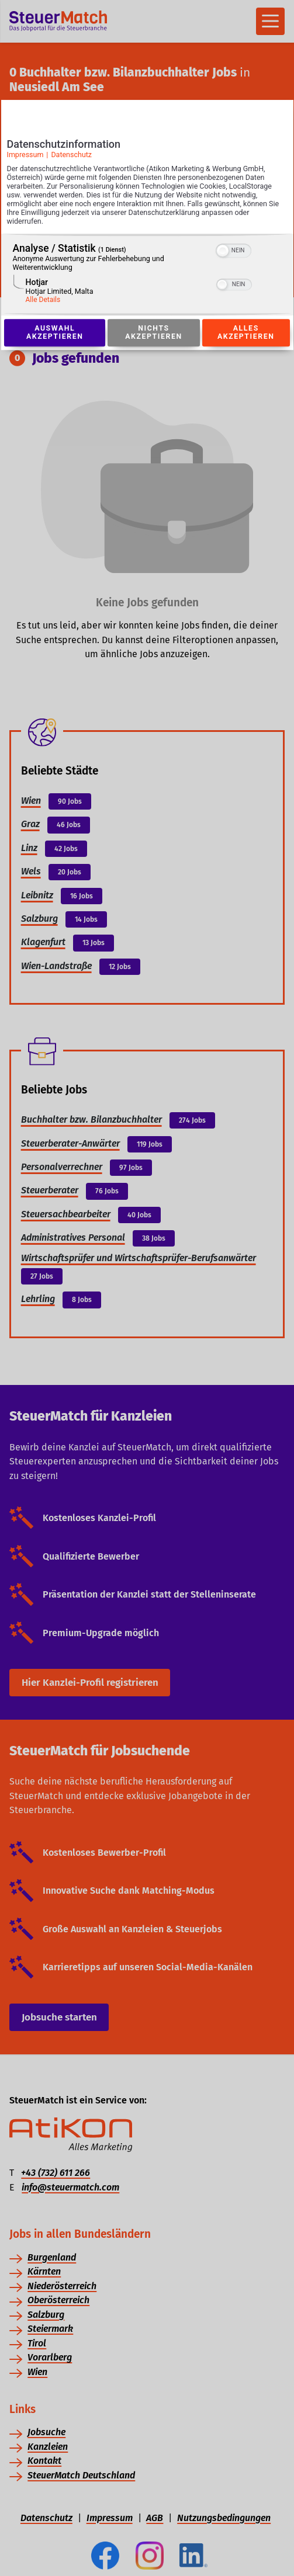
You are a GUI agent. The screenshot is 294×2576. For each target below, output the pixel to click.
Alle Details (43, 300)
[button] (223, 251)
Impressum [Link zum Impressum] (25, 154)
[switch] (234, 250)
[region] (147, 275)
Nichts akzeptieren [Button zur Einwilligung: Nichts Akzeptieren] (153, 333)
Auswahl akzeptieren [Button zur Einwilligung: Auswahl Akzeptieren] (55, 333)
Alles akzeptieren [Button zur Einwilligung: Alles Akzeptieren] (246, 333)
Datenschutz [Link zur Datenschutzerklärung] (71, 154)
